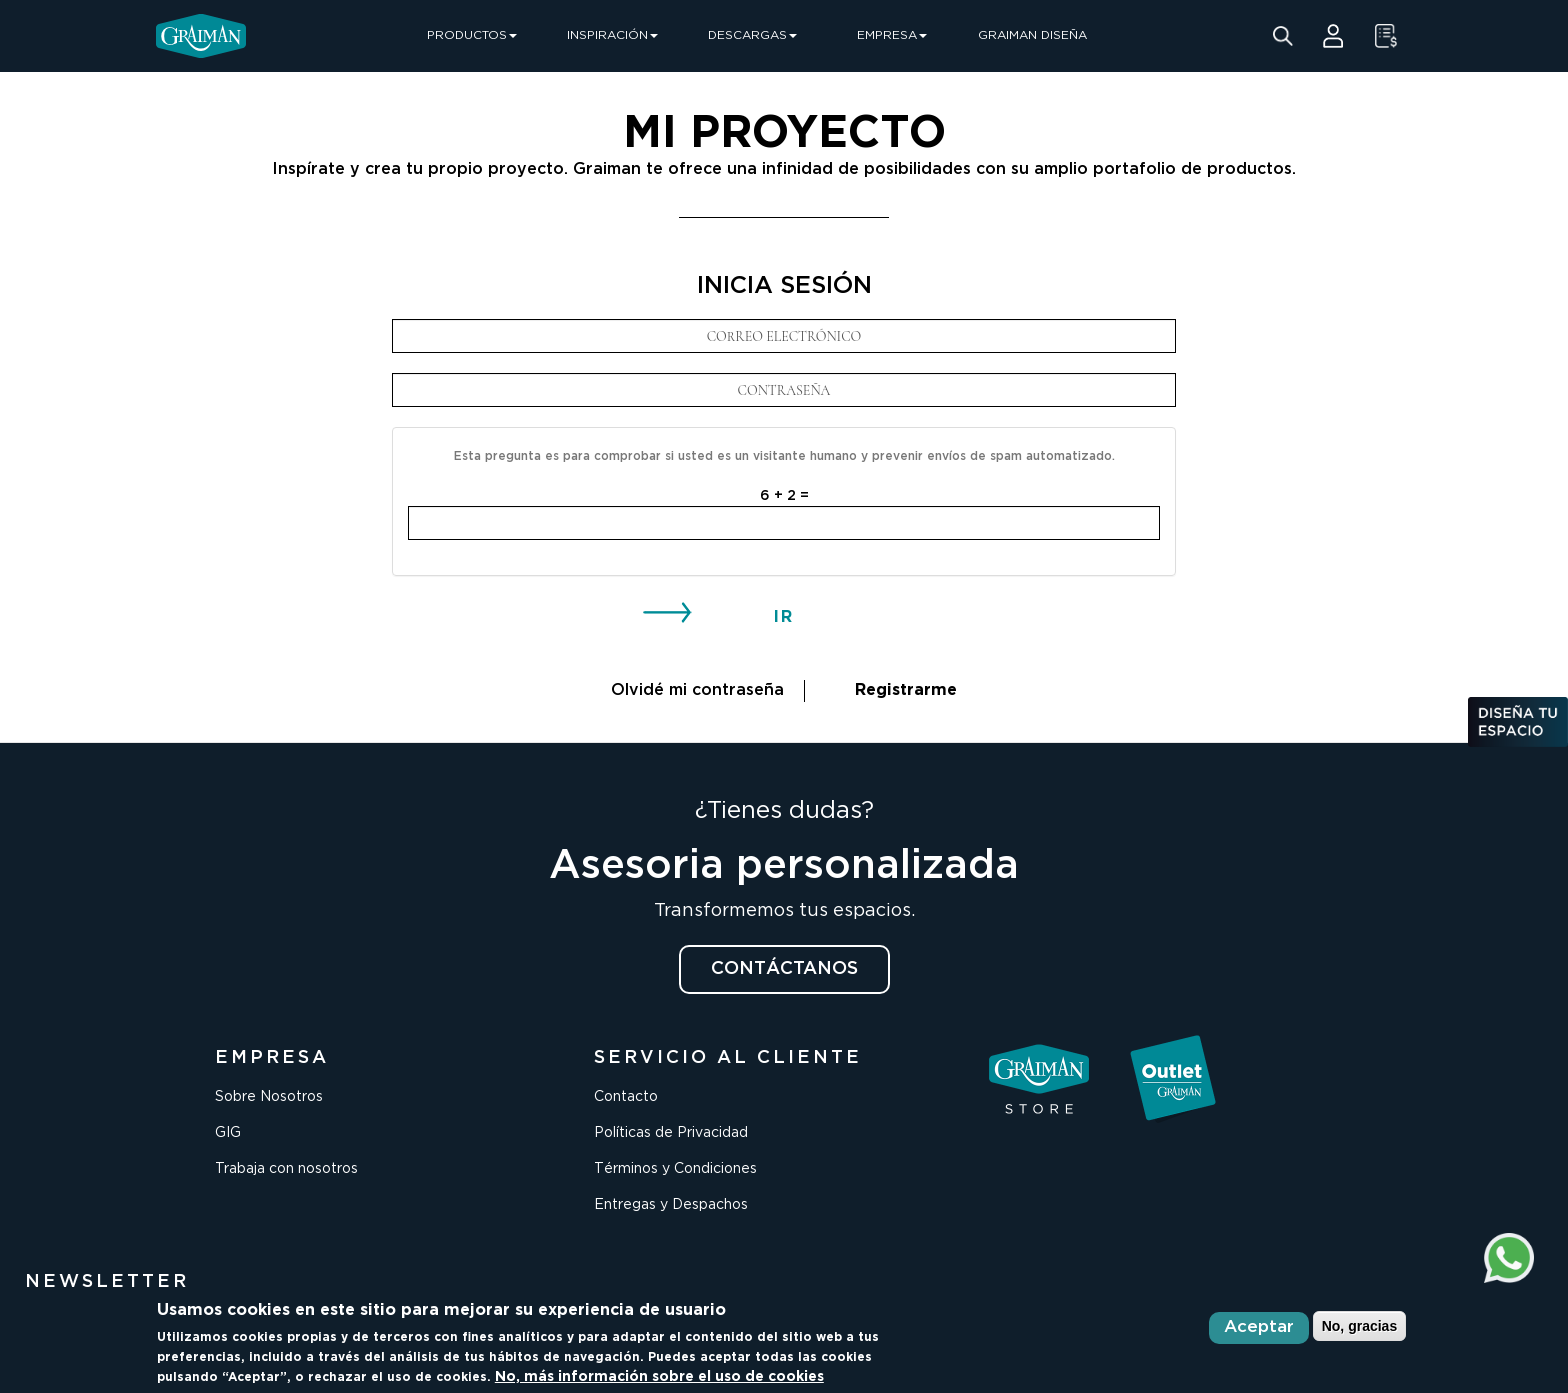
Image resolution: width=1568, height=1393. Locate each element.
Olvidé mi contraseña (697, 690)
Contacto (626, 1097)
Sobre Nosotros (269, 1097)
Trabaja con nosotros (286, 1169)
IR (784, 617)
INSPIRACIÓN (612, 35)
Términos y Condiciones (675, 1169)
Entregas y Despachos (671, 1205)
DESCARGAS (752, 35)
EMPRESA (892, 35)
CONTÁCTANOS (784, 969)
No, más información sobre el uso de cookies (659, 1377)
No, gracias (1359, 1326)
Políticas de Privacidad (671, 1133)
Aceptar (1259, 1327)
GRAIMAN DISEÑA (1032, 35)
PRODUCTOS (472, 35)
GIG (228, 1133)
